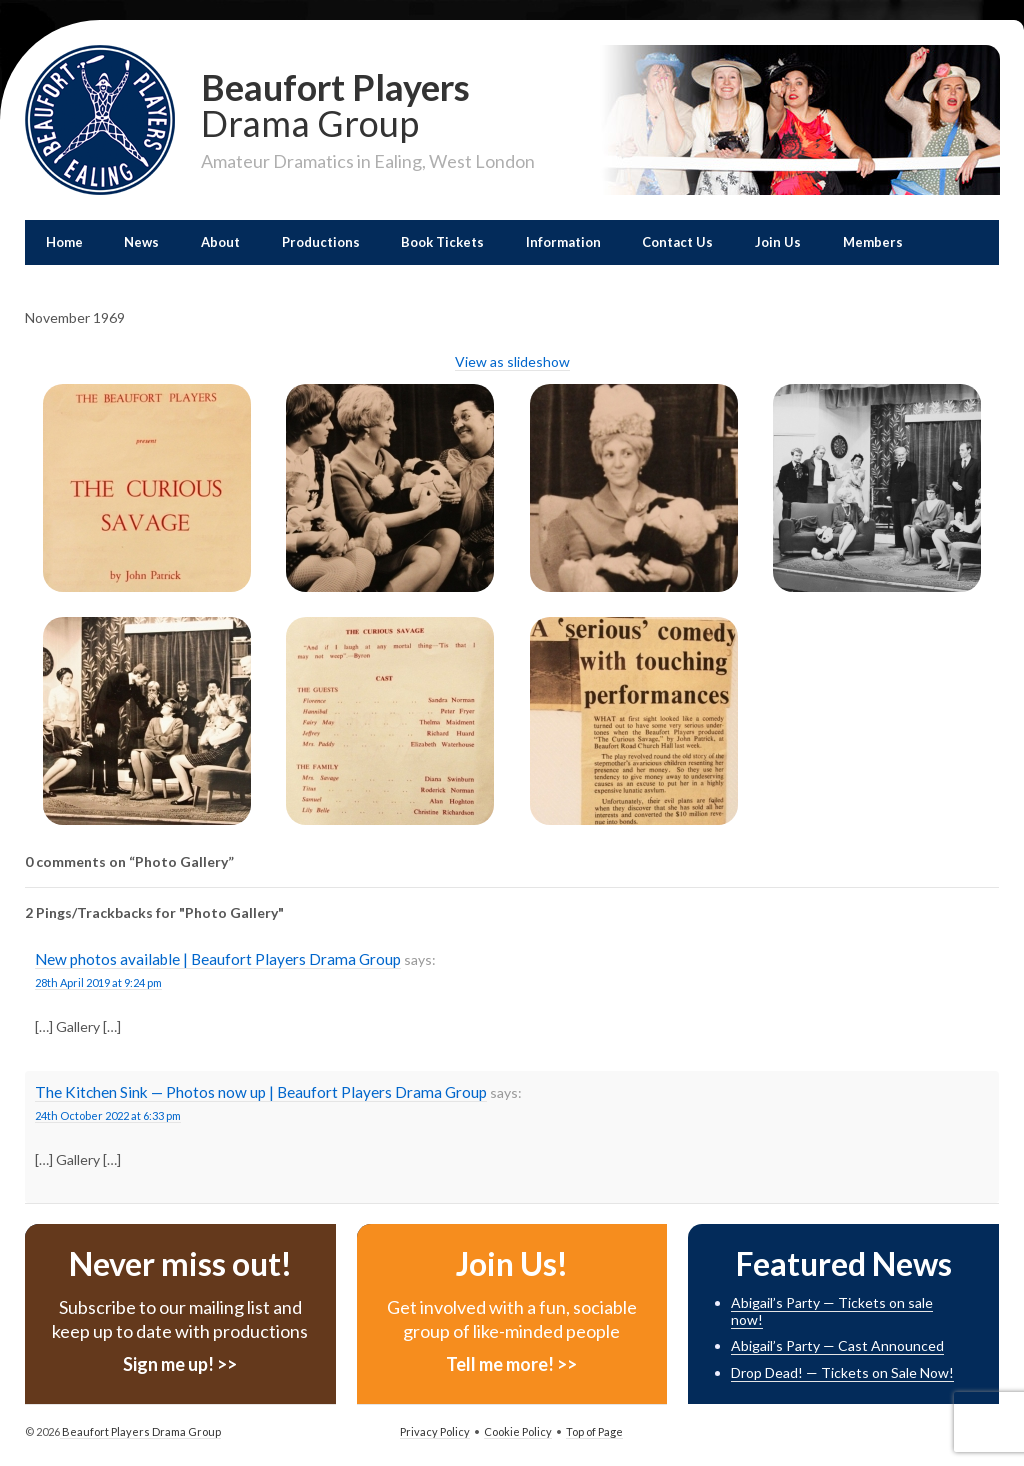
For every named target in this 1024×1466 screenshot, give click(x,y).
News (141, 242)
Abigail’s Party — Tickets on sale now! (832, 1311)
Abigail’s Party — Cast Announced (837, 1345)
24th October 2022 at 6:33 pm (108, 1115)
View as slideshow (512, 361)
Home (64, 242)
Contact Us (677, 242)
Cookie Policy (518, 1431)
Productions (321, 242)
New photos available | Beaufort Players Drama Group (218, 959)
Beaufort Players (368, 103)
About (220, 242)
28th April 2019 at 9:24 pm (98, 982)
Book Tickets (442, 242)
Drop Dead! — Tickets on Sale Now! (842, 1372)
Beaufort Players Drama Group (140, 1431)
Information (563, 242)
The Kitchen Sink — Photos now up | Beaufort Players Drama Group (261, 1092)
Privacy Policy (435, 1431)
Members (873, 242)
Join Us (778, 242)
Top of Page (594, 1431)
